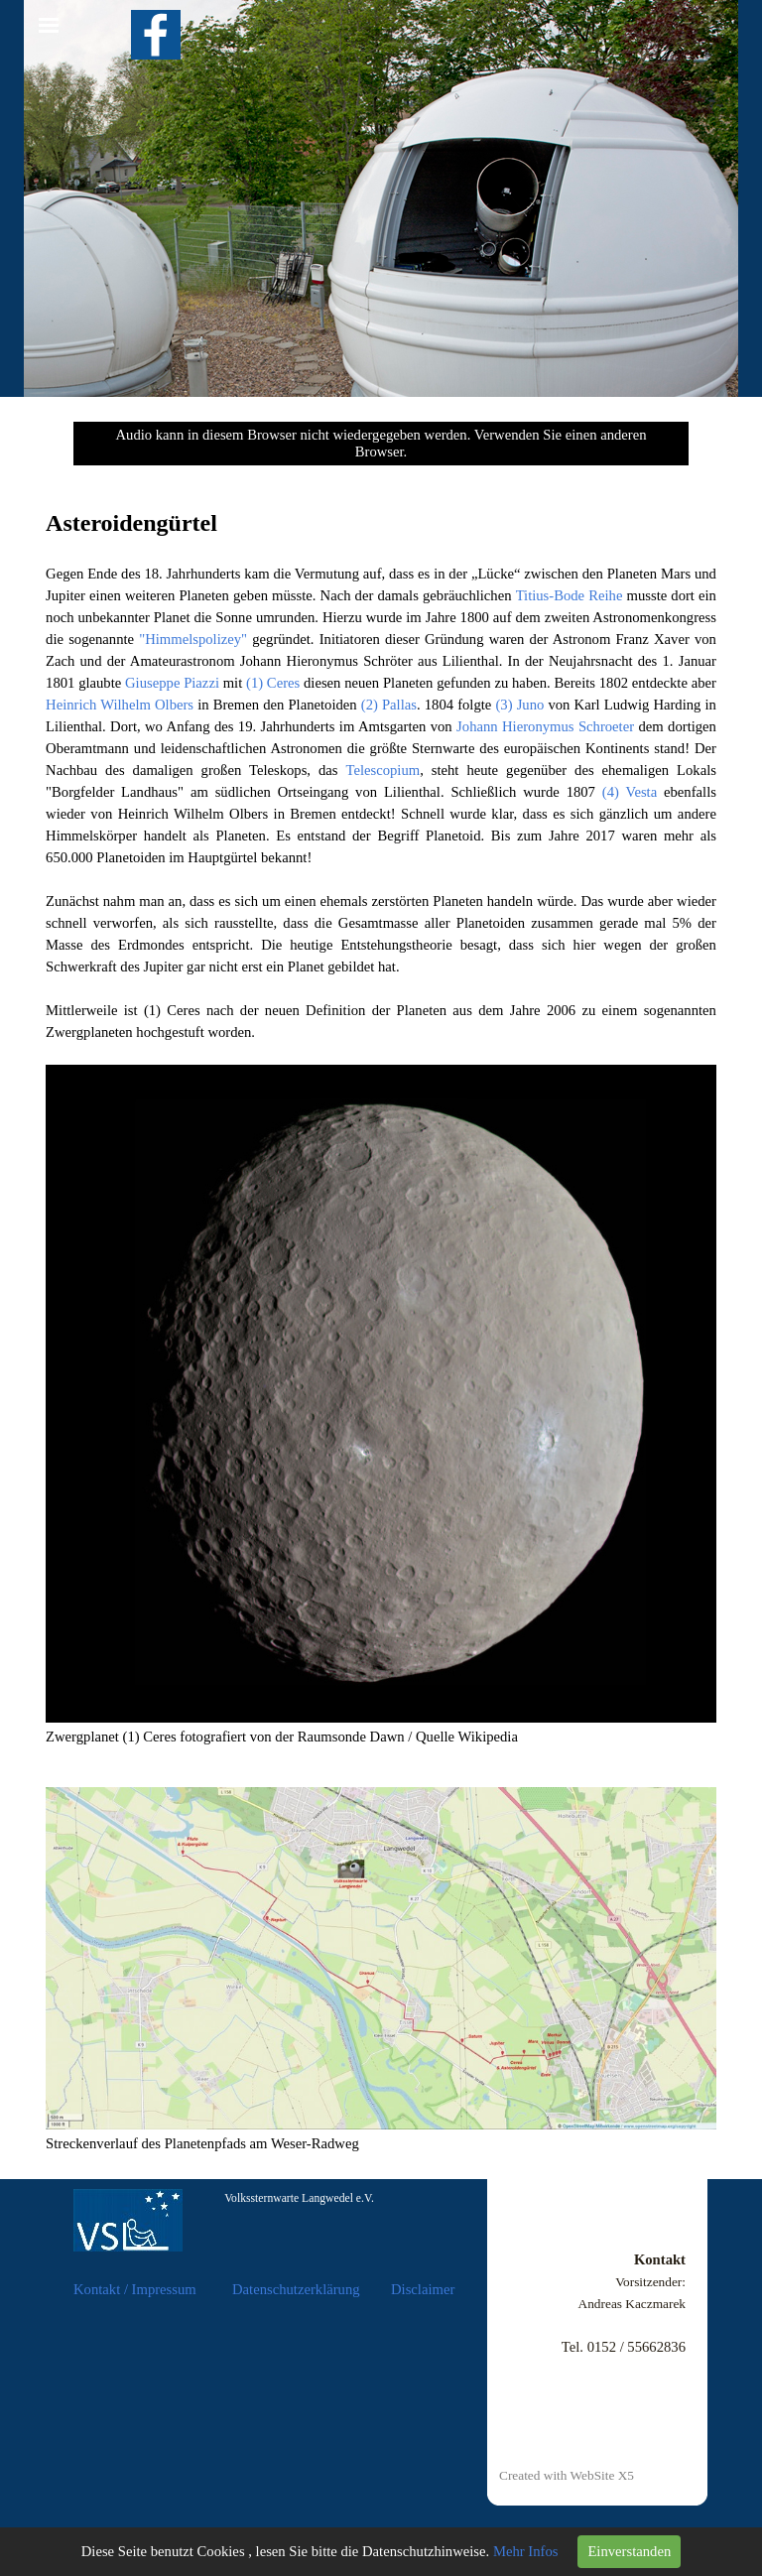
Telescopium (382, 770)
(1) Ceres (273, 683)
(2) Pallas (389, 704)
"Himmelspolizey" (193, 639)
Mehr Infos (526, 2551)
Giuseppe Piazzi (172, 683)
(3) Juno (519, 704)
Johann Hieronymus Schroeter (545, 726)
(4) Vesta (629, 792)
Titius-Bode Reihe (569, 595)
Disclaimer (422, 2289)
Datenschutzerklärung (296, 2289)
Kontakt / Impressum (134, 2289)
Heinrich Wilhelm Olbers (119, 704)
